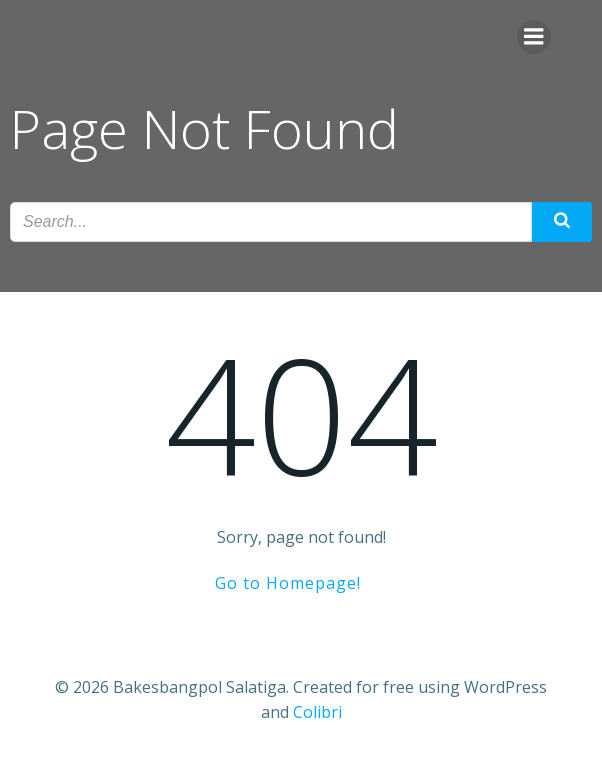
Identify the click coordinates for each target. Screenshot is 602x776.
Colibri (317, 712)
